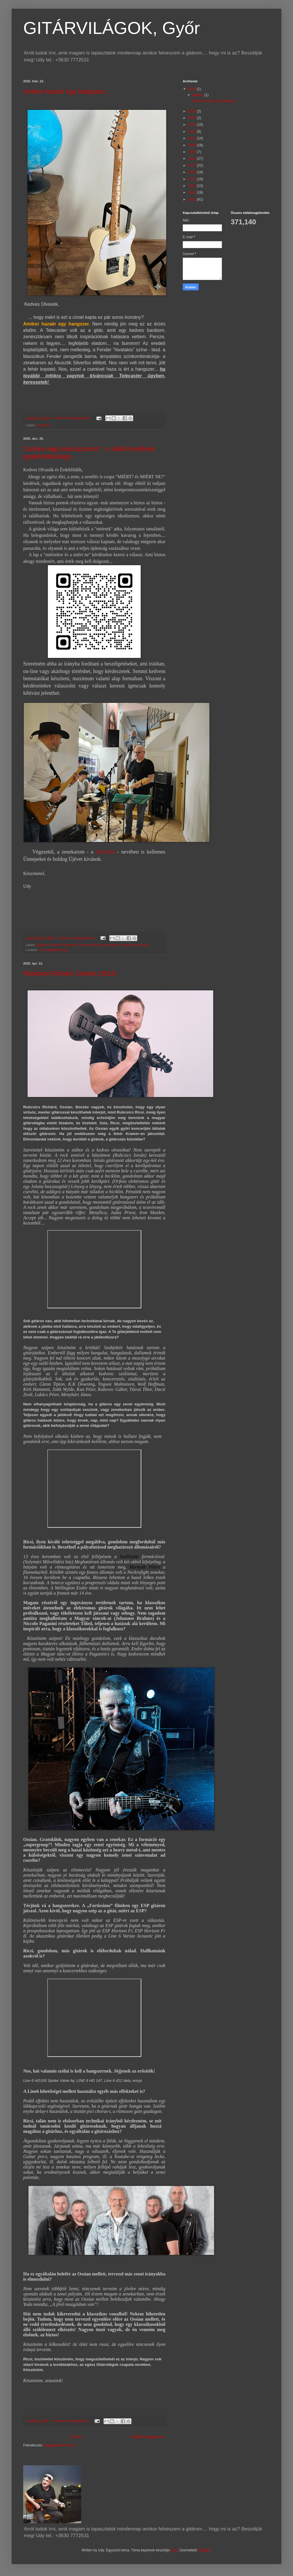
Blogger (205, 2550)
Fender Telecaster (63, 945)
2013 (192, 192)
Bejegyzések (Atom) (59, 2445)
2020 (192, 145)
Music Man (141, 945)
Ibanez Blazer (109, 945)
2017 (192, 165)
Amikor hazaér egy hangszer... (66, 91)
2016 (192, 172)
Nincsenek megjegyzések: (73, 418)
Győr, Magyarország (53, 950)
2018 (192, 159)
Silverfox (105, 852)
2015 (192, 179)
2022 (192, 132)
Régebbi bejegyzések (147, 2437)
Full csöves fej (88, 945)
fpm (174, 2550)
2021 (192, 138)
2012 (192, 199)
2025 (192, 111)
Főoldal (76, 2437)
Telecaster (44, 425)
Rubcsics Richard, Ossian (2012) (70, 973)
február (198, 95)
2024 (192, 118)
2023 (192, 125)
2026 (192, 89)
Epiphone (43, 945)
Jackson (126, 945)
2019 (192, 152)
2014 (192, 186)
